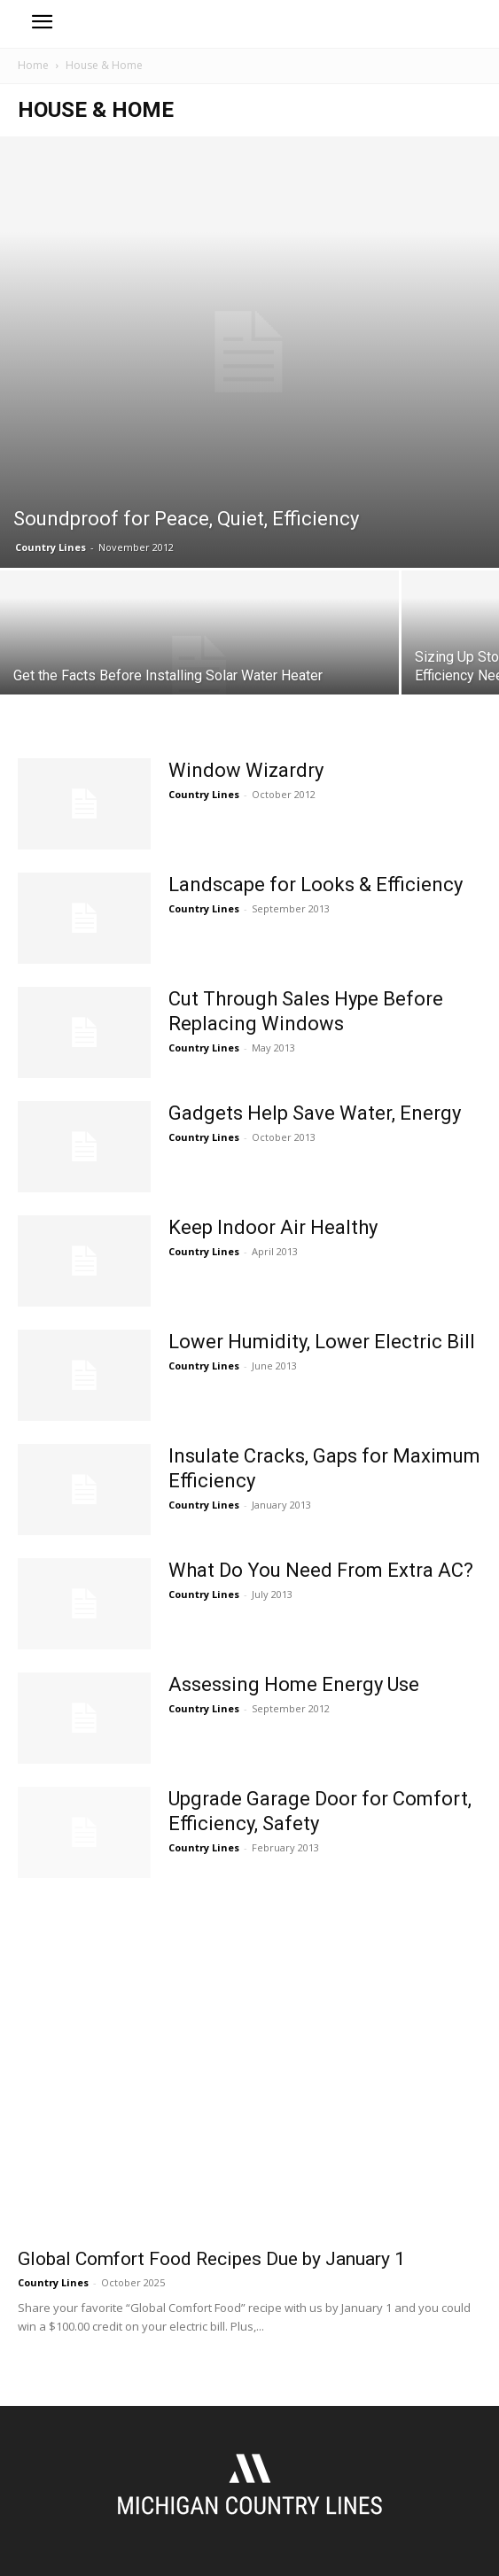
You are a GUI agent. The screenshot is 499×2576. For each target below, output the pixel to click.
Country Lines (50, 547)
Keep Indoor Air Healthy (273, 1227)
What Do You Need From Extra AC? (320, 1570)
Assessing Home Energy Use (293, 1684)
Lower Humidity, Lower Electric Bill (321, 1342)
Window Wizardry (246, 770)
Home (33, 65)
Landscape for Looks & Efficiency (315, 884)
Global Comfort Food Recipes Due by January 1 (211, 2259)
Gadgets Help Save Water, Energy (314, 1113)
